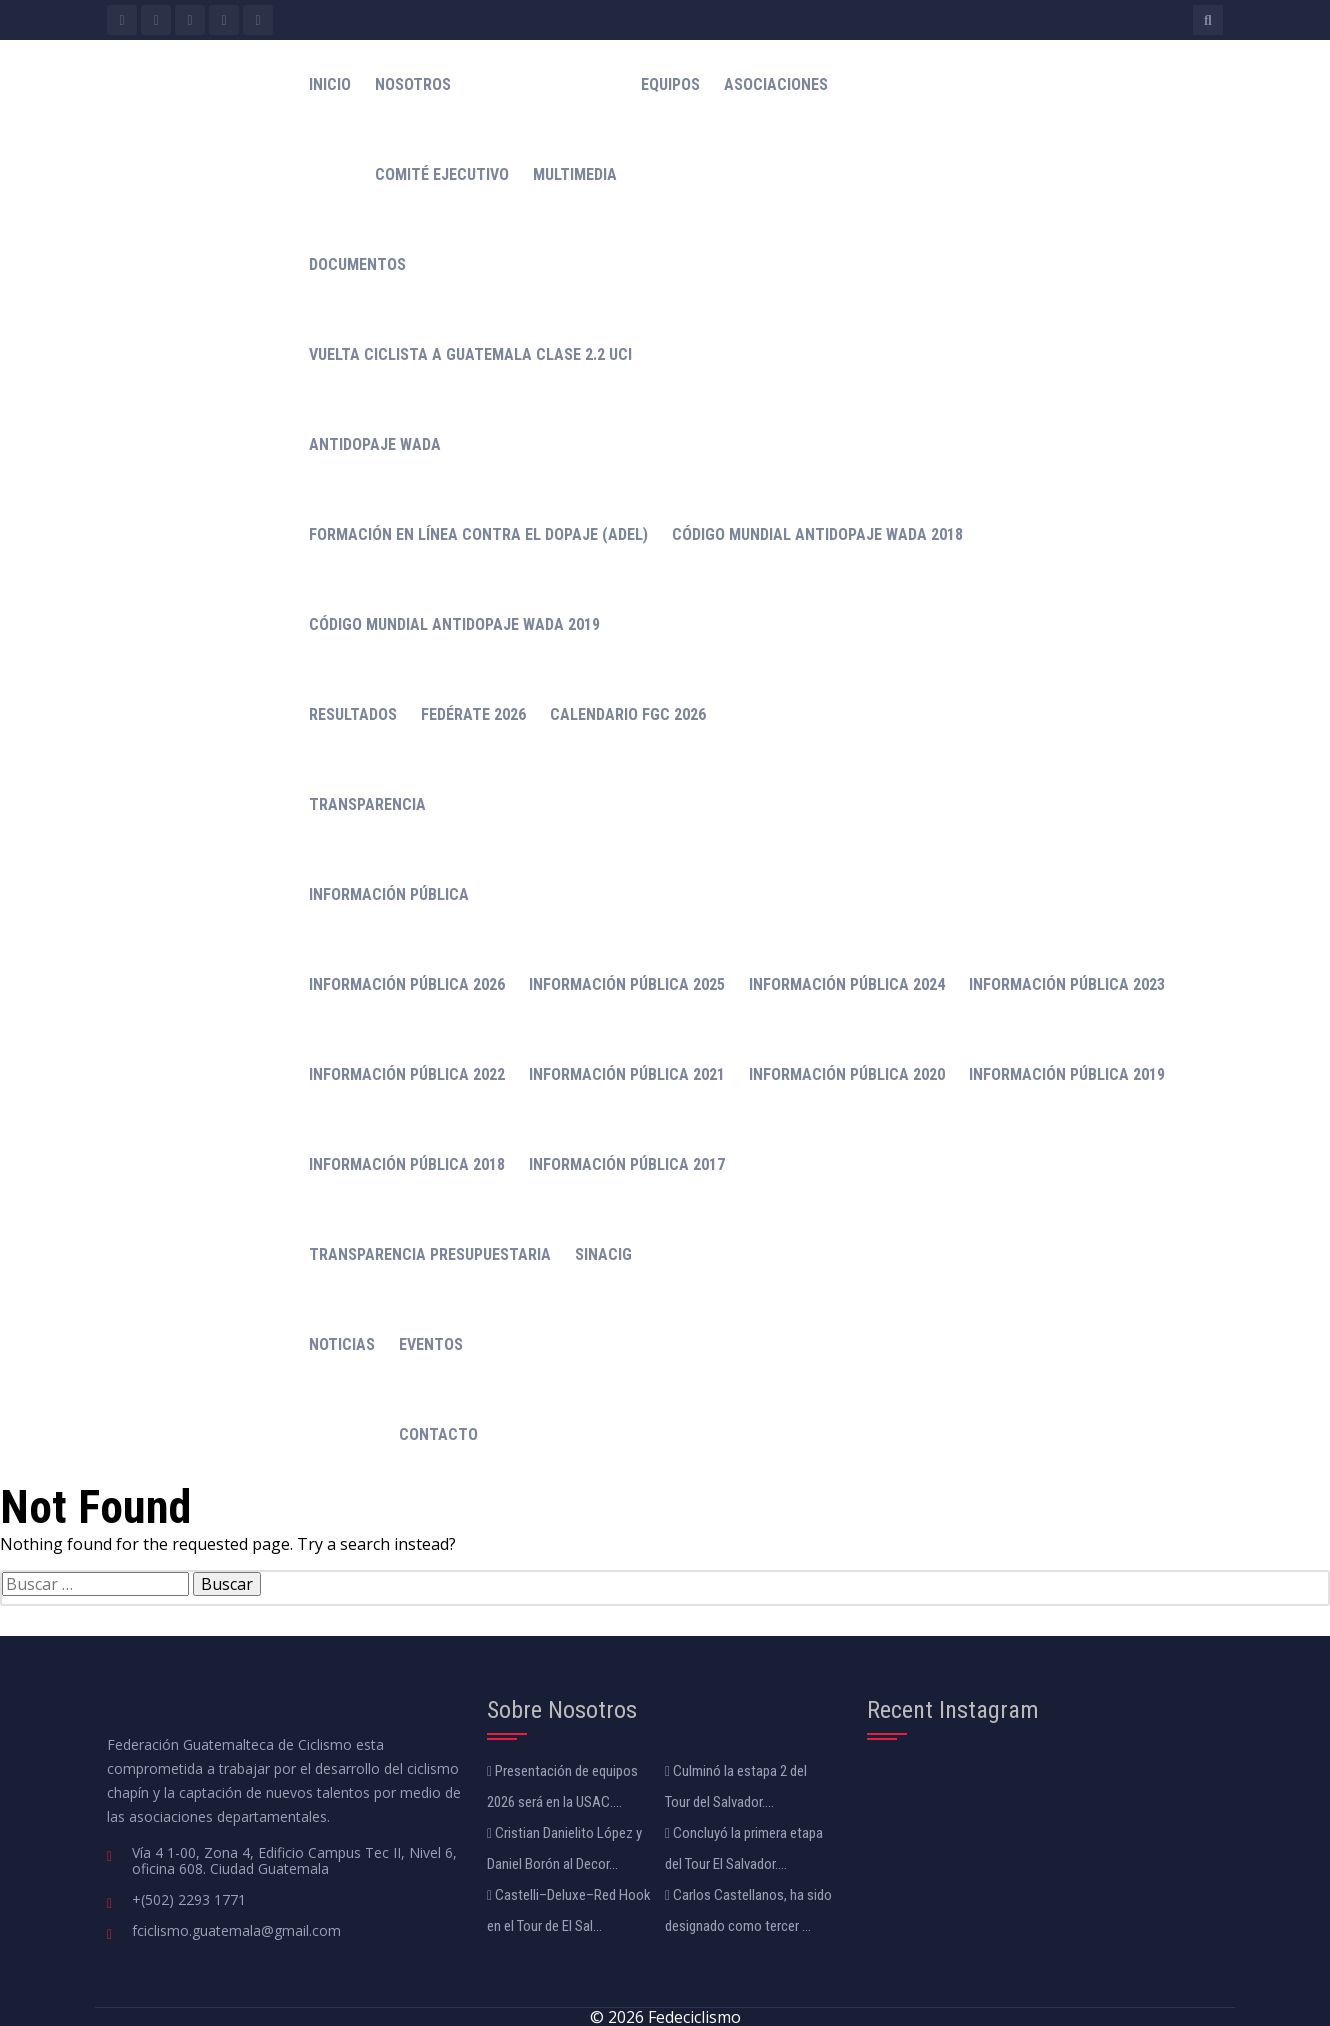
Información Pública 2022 (407, 1074)
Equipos (670, 84)
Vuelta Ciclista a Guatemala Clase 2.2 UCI (470, 354)
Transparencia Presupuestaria (430, 1254)
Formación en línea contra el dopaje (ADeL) (478, 534)
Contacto (438, 1434)
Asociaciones (776, 84)
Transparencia (367, 804)
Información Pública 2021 (627, 1074)
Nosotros (413, 84)
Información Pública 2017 (627, 1164)
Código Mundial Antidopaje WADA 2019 (454, 624)
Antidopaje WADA (375, 444)
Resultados (353, 714)
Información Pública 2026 (407, 984)
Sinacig (603, 1254)
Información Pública (389, 894)
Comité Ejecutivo (442, 174)
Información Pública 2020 (847, 1074)
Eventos (431, 1344)
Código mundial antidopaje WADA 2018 (817, 534)
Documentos (357, 264)
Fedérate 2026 (473, 714)
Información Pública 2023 (1067, 984)
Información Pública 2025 (627, 984)
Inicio (330, 84)
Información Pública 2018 (407, 1164)
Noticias (342, 1344)
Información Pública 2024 (847, 984)
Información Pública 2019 (1067, 1074)
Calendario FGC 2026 (628, 714)
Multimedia (575, 174)
